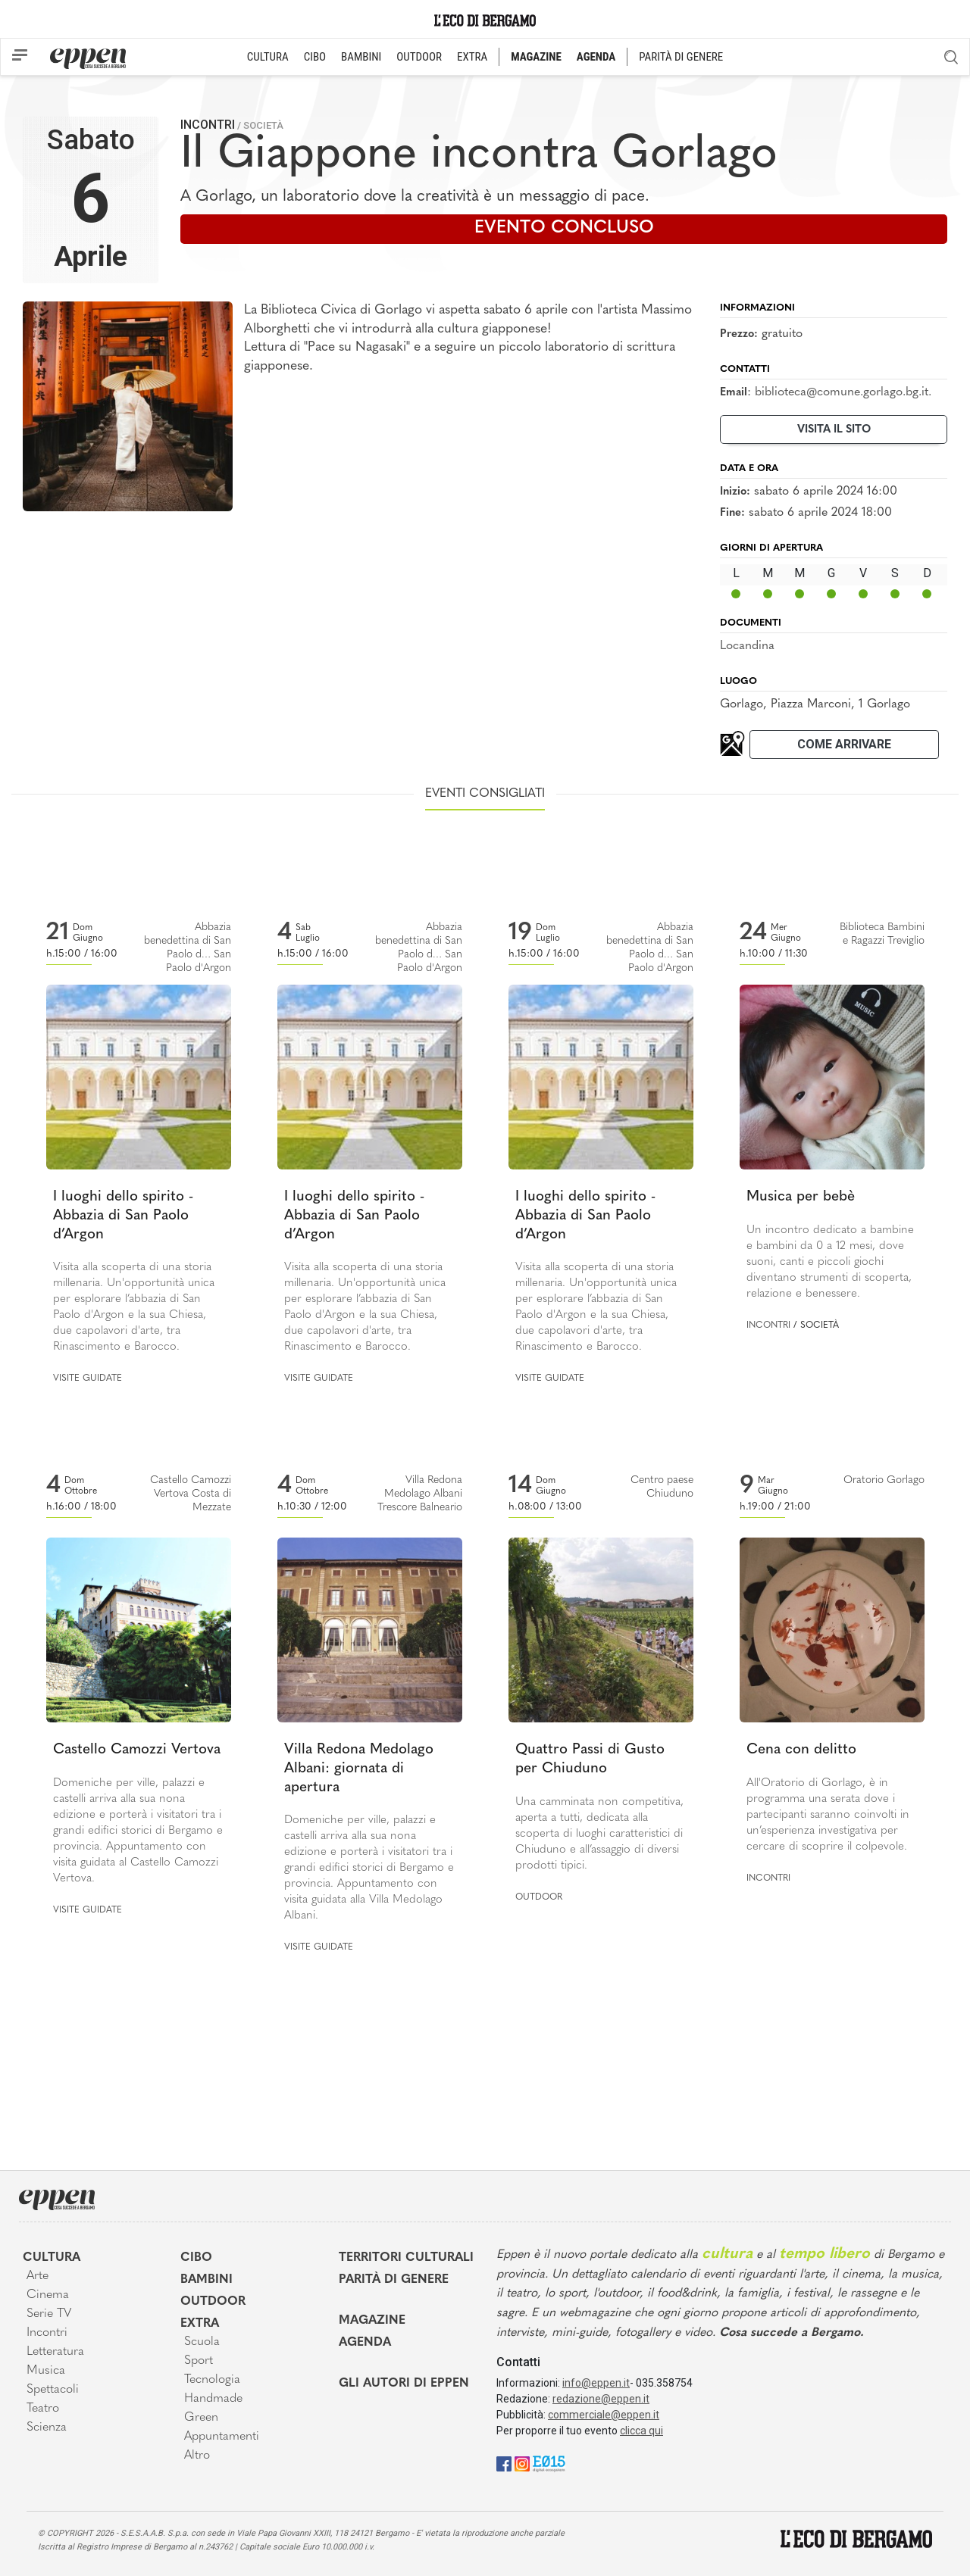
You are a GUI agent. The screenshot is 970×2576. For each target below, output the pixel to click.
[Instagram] (522, 2463)
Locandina (747, 646)
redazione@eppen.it (600, 2399)
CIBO (315, 57)
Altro (197, 2456)
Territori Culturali (406, 2258)
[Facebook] (504, 2463)
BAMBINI (361, 57)
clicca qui (641, 2431)
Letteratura (55, 2352)
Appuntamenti (221, 2437)
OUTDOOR (419, 57)
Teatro (43, 2409)
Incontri (207, 124)
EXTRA (472, 57)
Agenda (365, 2343)
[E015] (549, 2463)
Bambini (206, 2280)
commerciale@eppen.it (603, 2415)
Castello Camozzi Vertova (137, 1750)
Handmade (213, 2399)
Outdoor (538, 1897)
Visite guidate (87, 1378)
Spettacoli (53, 2390)
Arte (37, 2276)
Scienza (47, 2427)
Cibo (196, 2258)
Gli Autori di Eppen (404, 2384)
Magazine (372, 2321)
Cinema (48, 2295)
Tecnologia (212, 2380)
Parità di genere (394, 2280)
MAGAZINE (536, 57)
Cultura (51, 2258)
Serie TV (49, 2314)
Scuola (202, 2342)
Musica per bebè (800, 1197)
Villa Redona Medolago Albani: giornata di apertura (358, 1768)
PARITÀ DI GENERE (681, 57)
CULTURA (268, 57)
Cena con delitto (801, 1750)
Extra (199, 2324)
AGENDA (596, 57)
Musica (46, 2371)
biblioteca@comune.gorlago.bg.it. (843, 392)
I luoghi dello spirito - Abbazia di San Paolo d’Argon (123, 1215)
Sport (198, 2361)
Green (201, 2418)
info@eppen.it (596, 2383)
